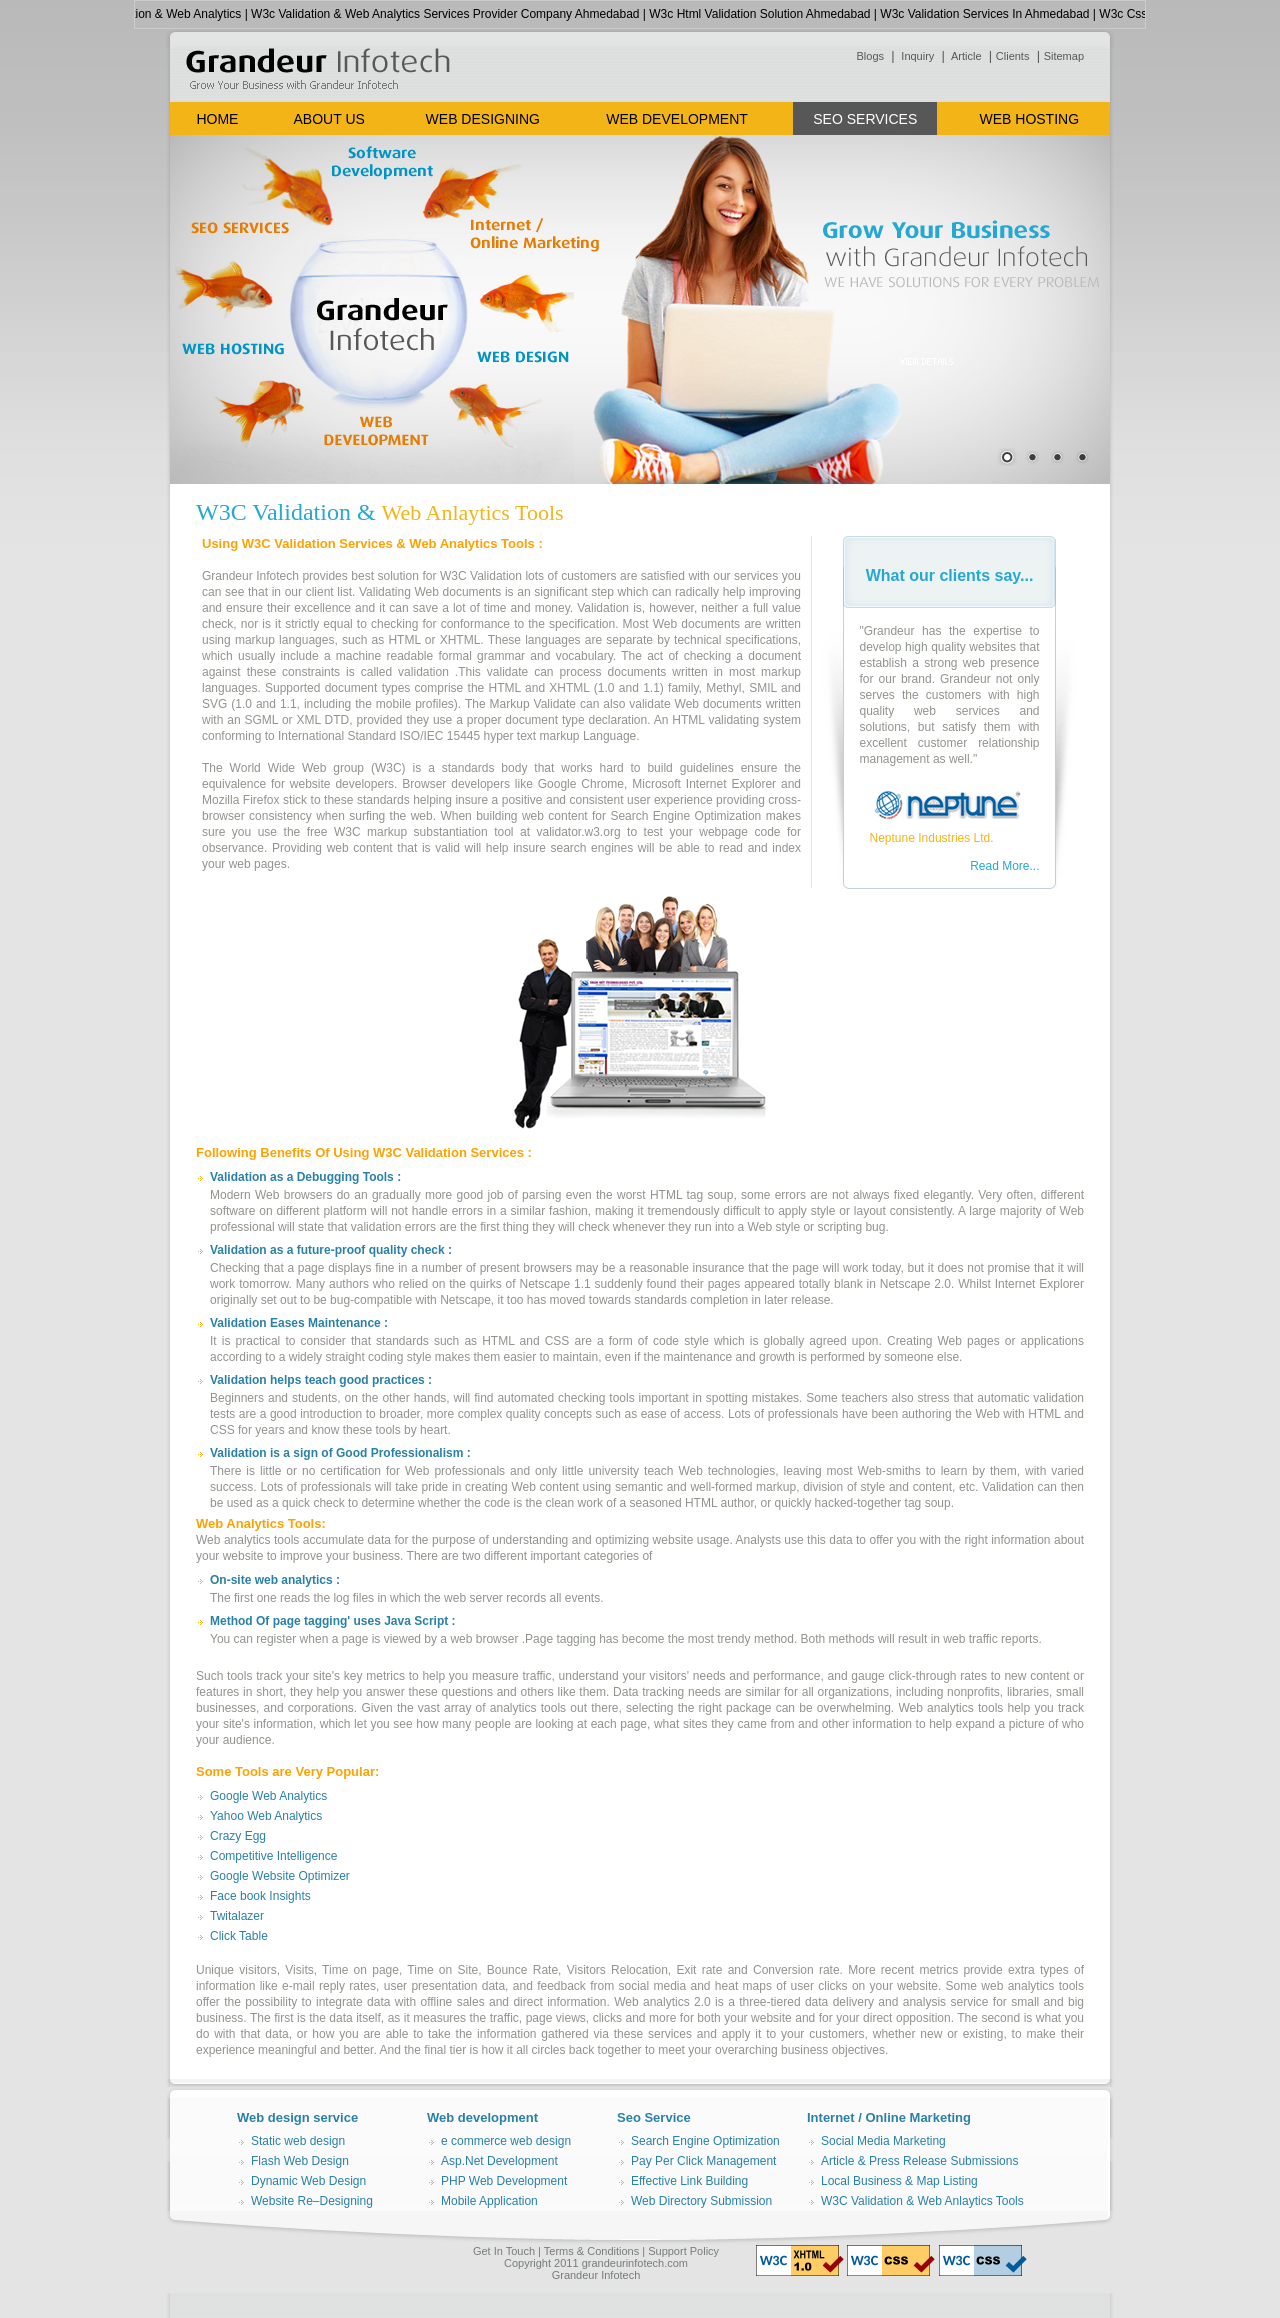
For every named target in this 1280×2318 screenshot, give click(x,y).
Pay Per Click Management (703, 2161)
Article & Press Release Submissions (919, 2161)
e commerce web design (506, 2141)
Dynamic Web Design (308, 2181)
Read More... (1004, 866)
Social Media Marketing (883, 2141)
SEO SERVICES (865, 119)
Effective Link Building (689, 2181)
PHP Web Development (504, 2181)
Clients (1013, 56)
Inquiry (916, 56)
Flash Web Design (300, 2161)
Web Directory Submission (701, 2201)
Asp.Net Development (499, 2161)
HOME (217, 119)
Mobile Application (489, 2201)
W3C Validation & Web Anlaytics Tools (922, 2201)
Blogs (871, 56)
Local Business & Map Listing (899, 2181)
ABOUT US (329, 119)
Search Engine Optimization (705, 2141)
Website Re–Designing (312, 2201)
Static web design (298, 2141)
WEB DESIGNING (483, 119)
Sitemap (1064, 56)
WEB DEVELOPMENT (677, 119)
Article (965, 56)
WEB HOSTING (1030, 119)
